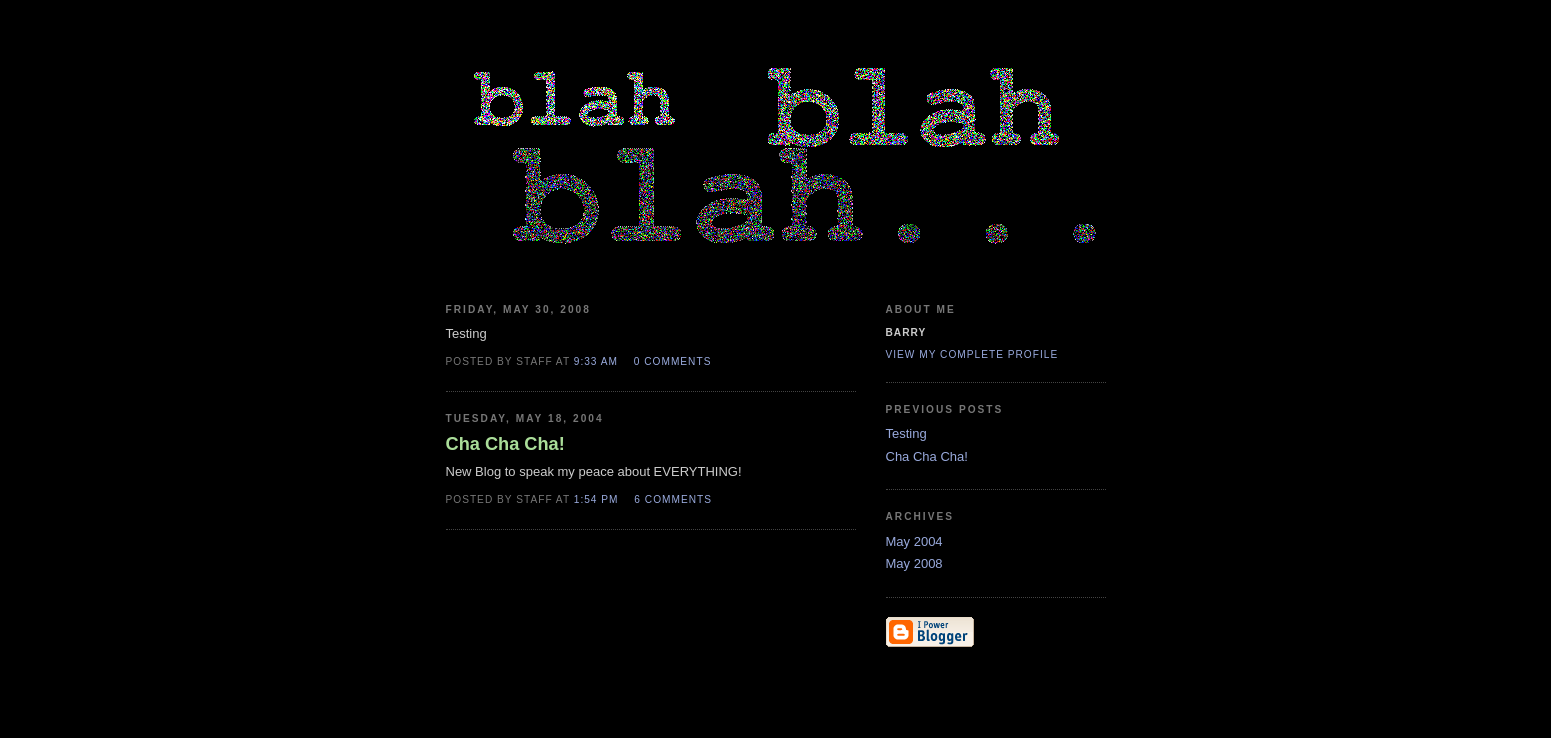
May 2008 (914, 563)
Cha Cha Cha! (927, 456)
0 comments (673, 361)
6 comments (673, 499)
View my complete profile (972, 354)
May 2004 (914, 541)
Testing (906, 433)
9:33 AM (596, 361)
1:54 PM (596, 499)
